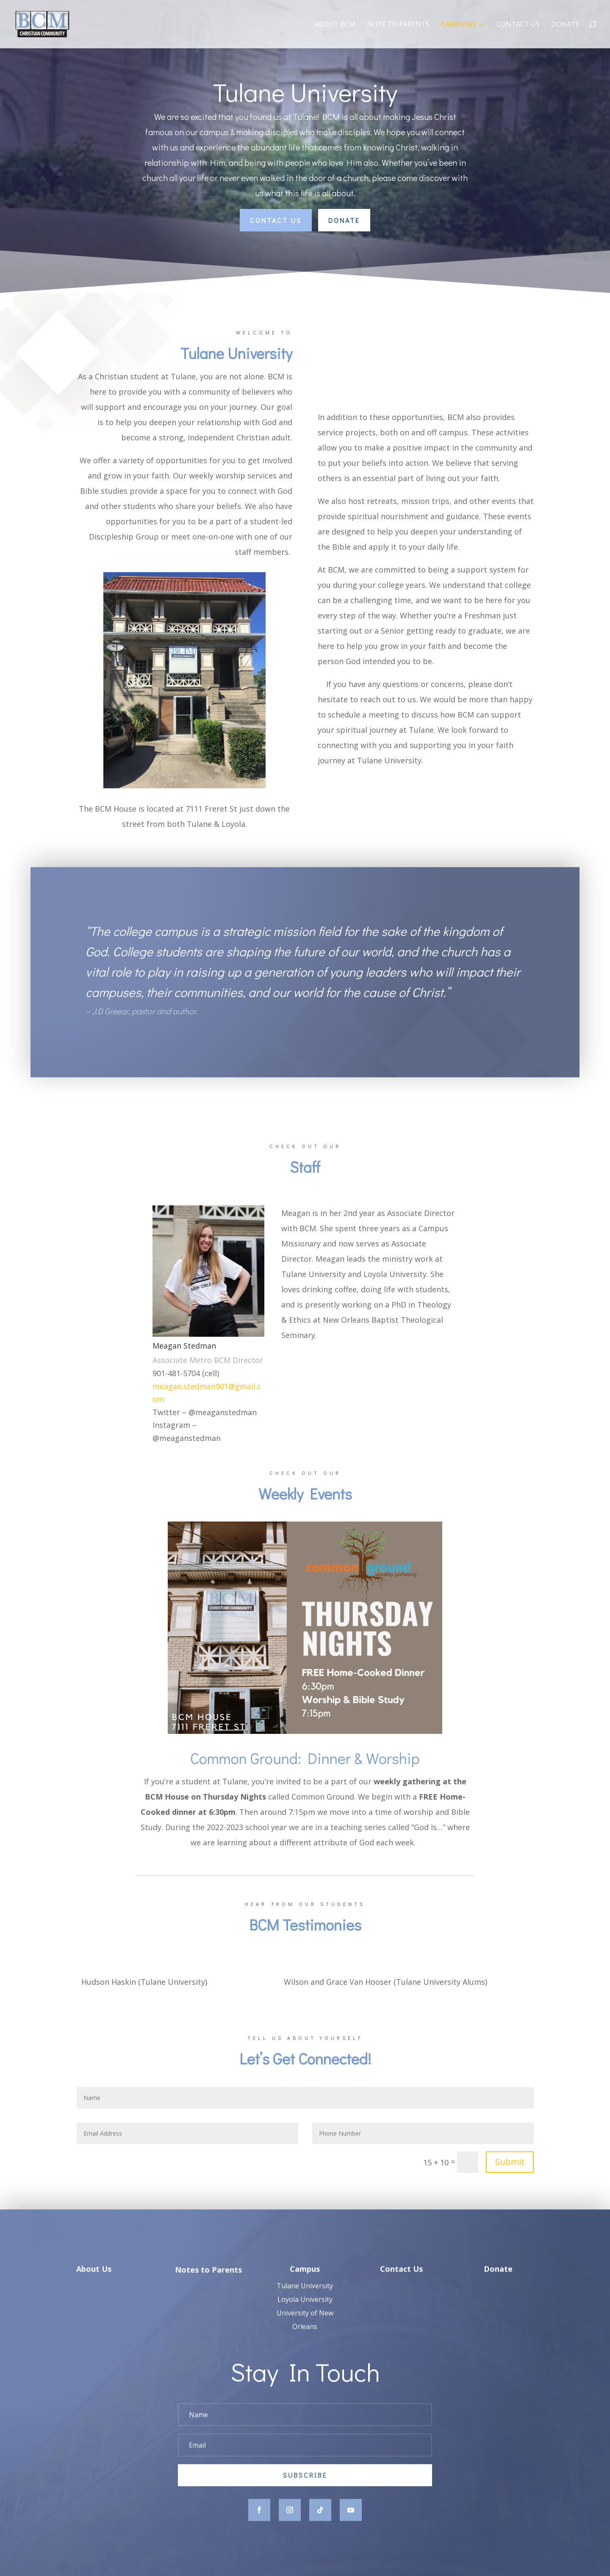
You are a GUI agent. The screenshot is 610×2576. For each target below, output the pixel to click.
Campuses (459, 25)
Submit (509, 2161)
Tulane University (305, 2297)
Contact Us (518, 25)
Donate (565, 25)
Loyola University (305, 2310)
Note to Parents (398, 25)
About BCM (335, 25)
